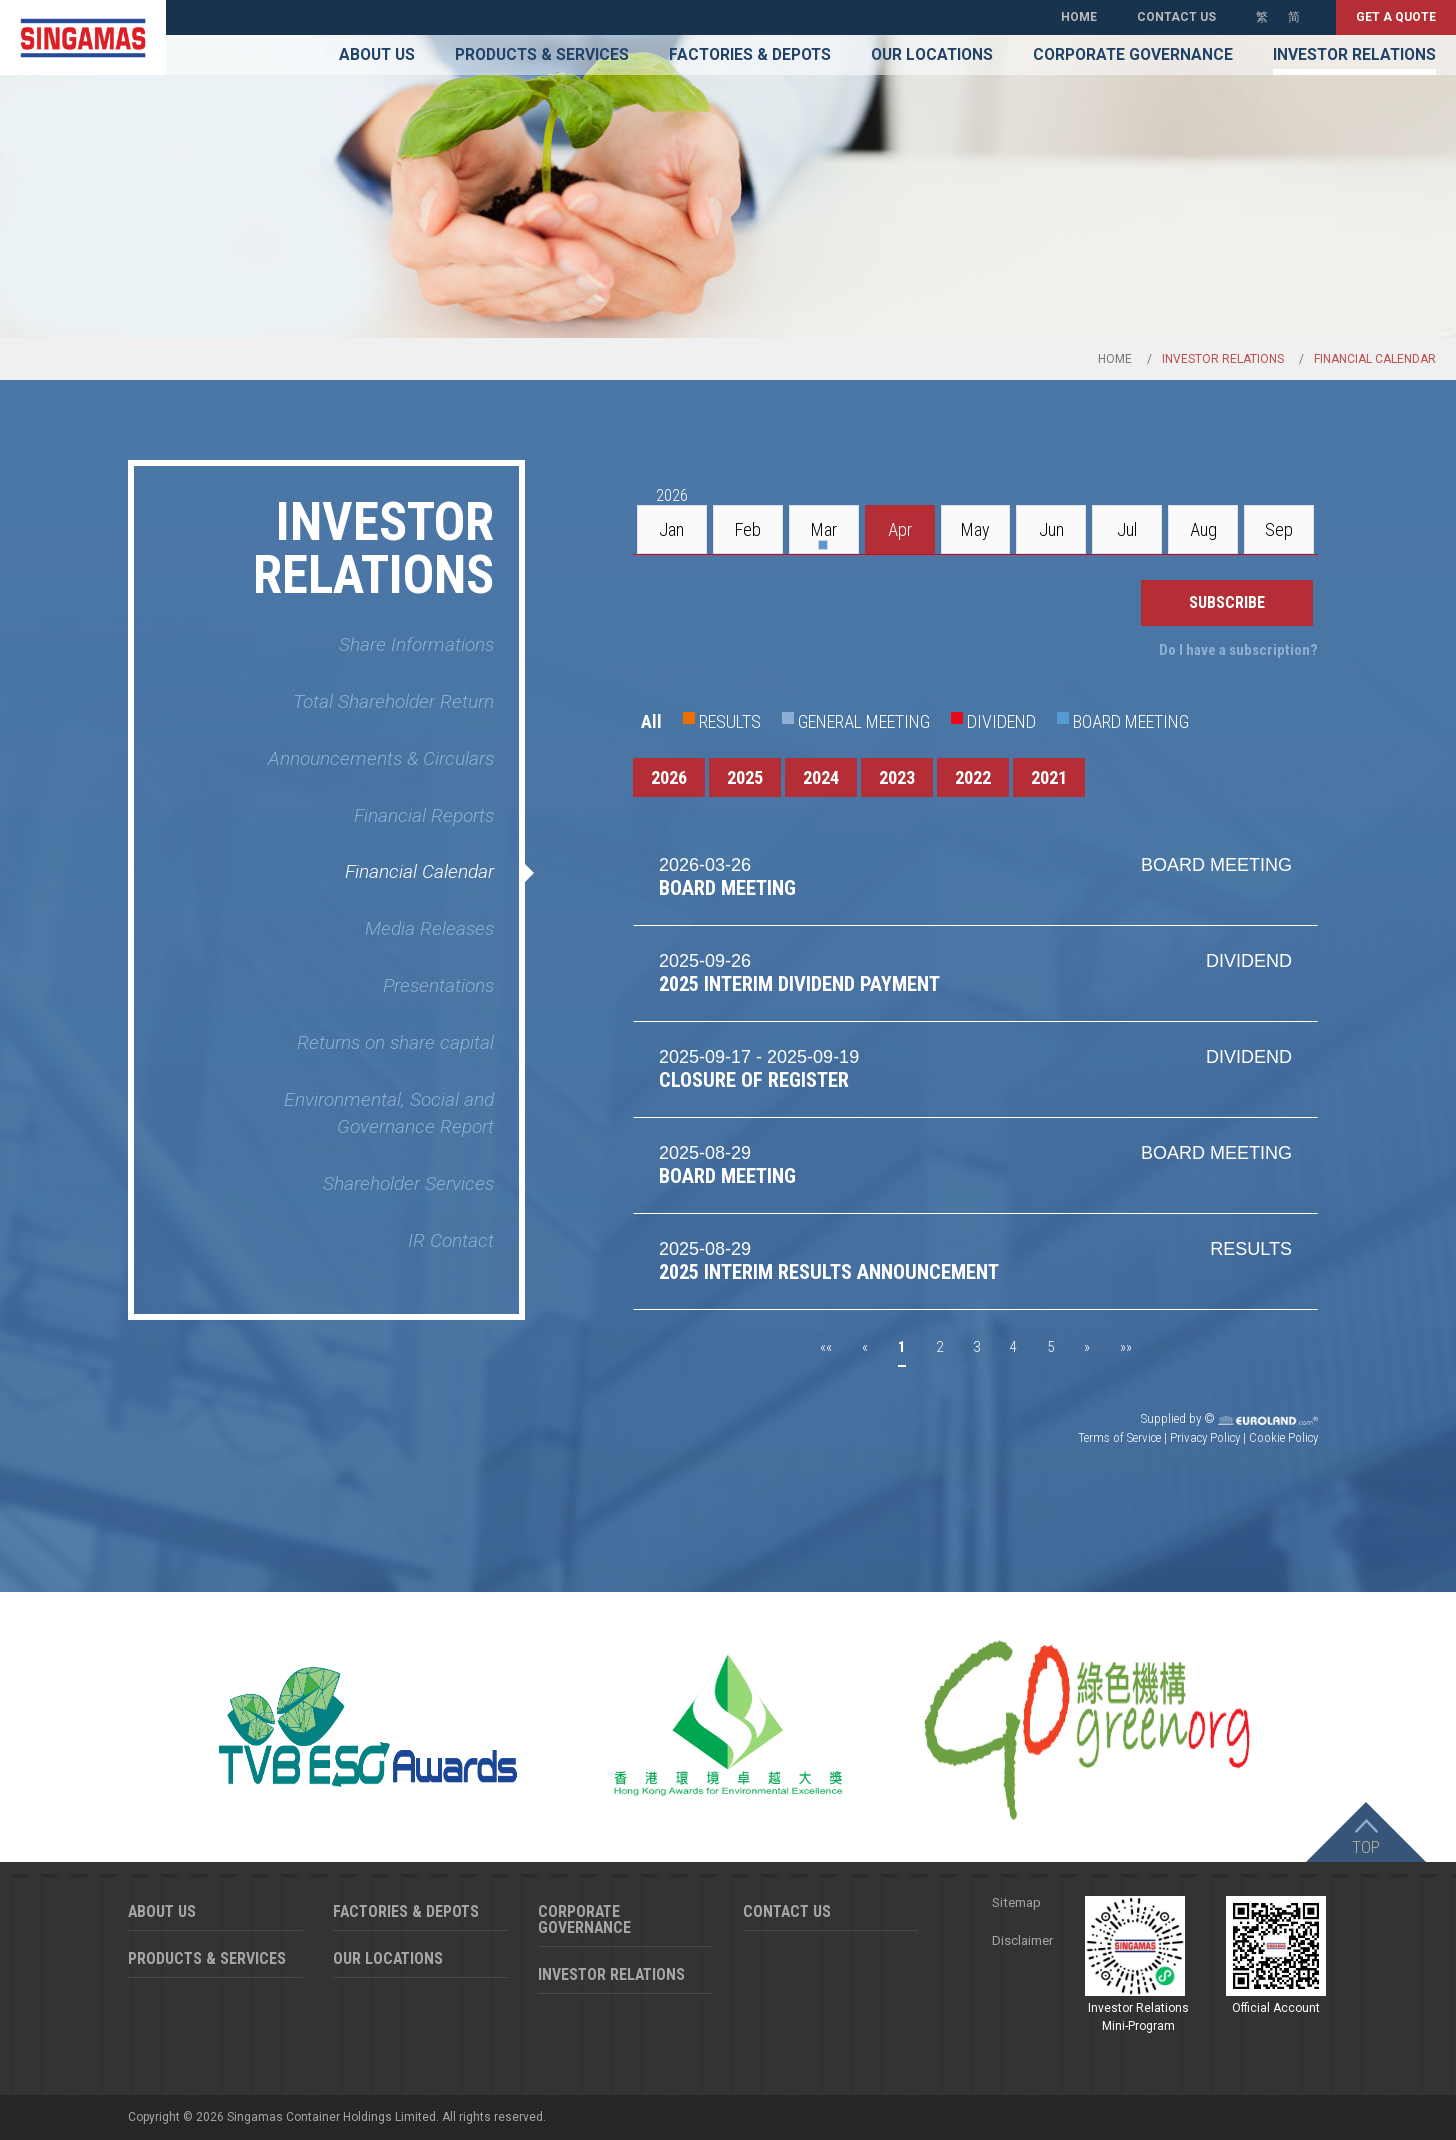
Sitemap (1016, 1902)
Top (1366, 1847)
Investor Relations (1354, 55)
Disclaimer (1022, 1940)
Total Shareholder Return (393, 701)
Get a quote (1396, 17)
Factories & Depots (750, 55)
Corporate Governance (1133, 55)
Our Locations (932, 55)
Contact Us (1176, 17)
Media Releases (429, 928)
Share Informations (416, 644)
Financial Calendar (419, 871)
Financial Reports (424, 815)
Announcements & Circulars (381, 758)
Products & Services (542, 55)
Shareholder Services (408, 1183)
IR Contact (451, 1240)
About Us (377, 55)
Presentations (438, 985)
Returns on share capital (395, 1042)
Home (1079, 17)
